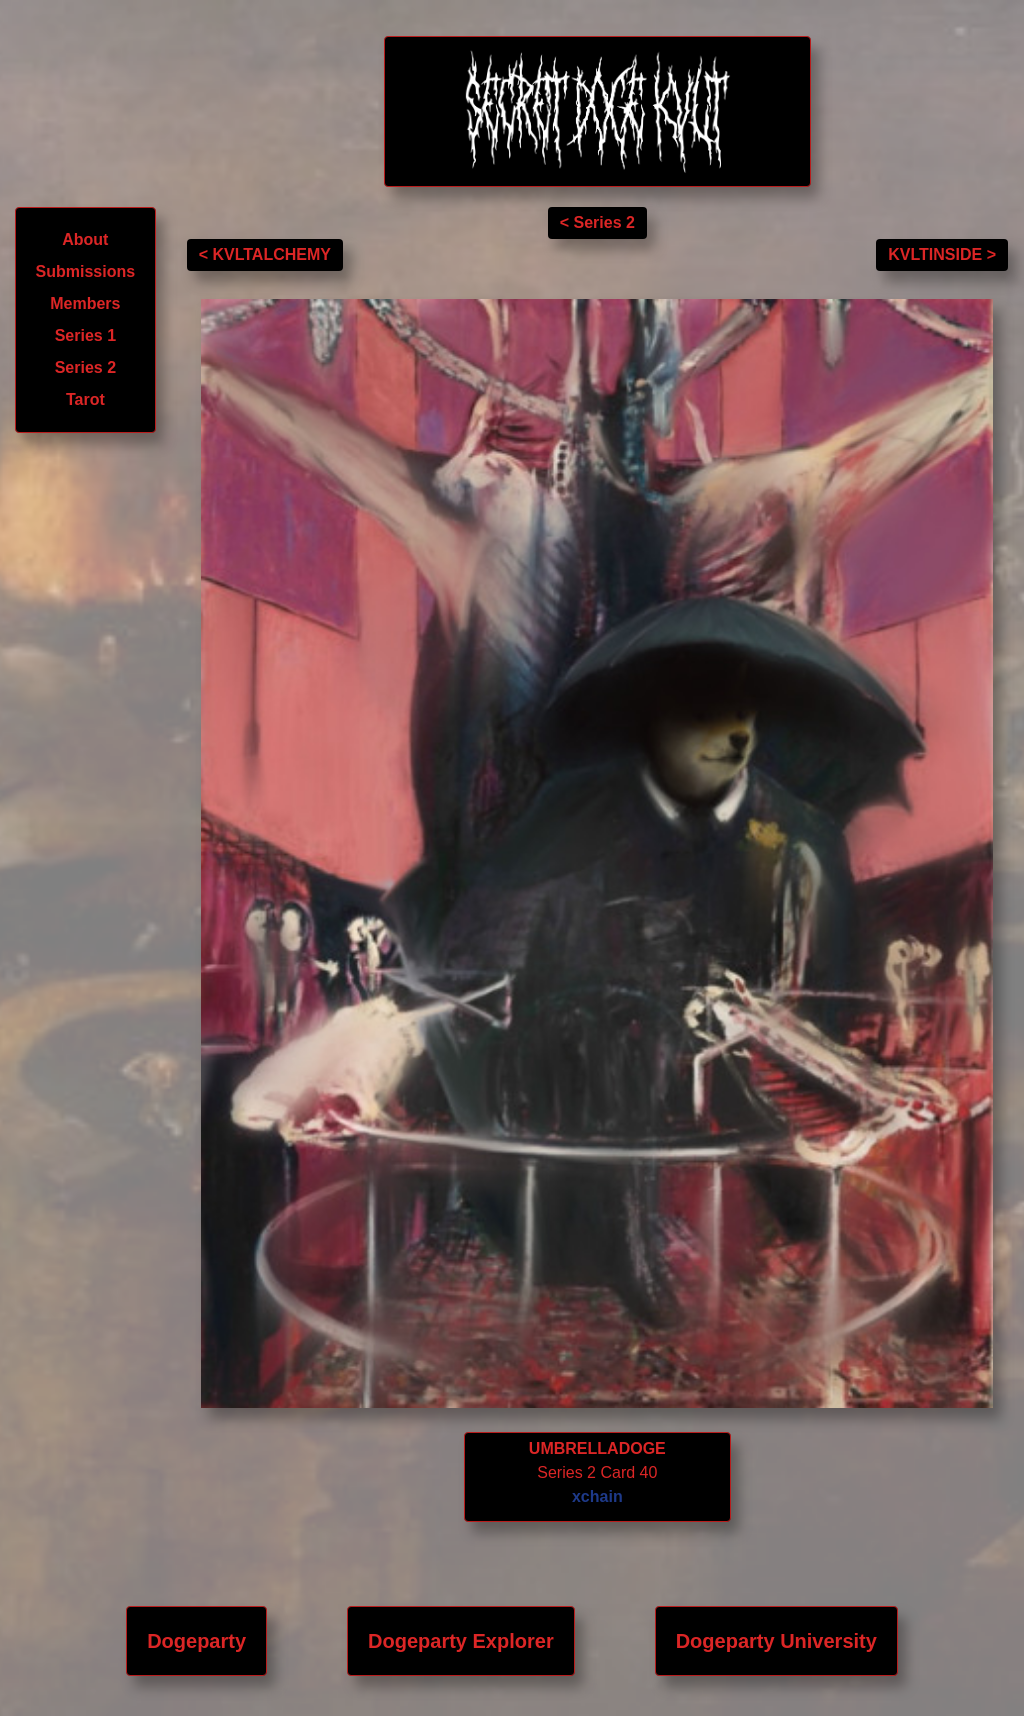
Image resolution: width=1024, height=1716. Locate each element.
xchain (597, 1496)
